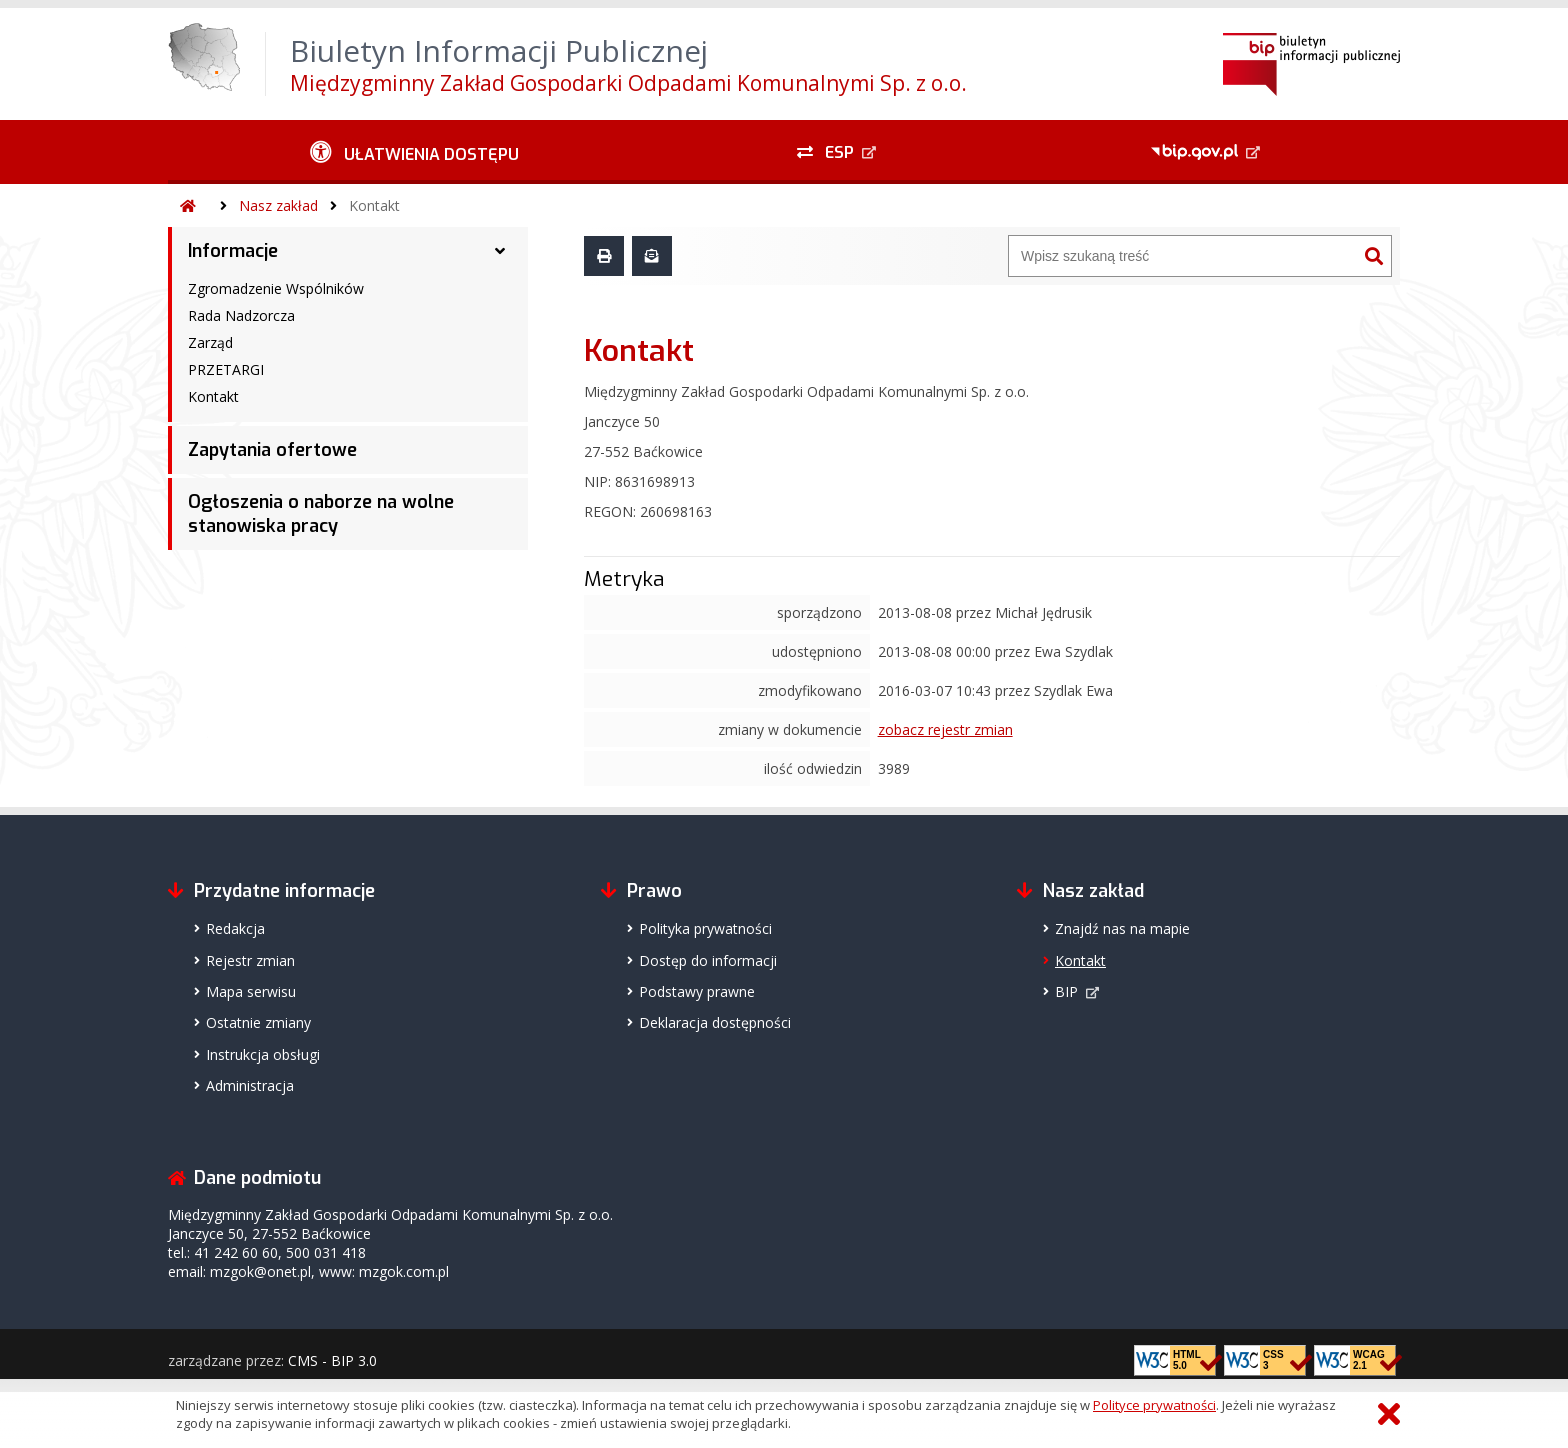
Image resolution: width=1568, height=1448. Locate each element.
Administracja (250, 1085)
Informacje (233, 251)
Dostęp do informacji (708, 960)
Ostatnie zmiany (258, 1022)
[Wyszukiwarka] (1183, 256)
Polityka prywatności (705, 928)
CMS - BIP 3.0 (332, 1360)
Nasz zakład (278, 205)
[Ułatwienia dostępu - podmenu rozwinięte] (414, 152)
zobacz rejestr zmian (945, 729)
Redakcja (235, 928)
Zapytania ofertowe (272, 450)
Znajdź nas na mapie (1122, 928)
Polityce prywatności (1154, 1405)
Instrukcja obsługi (263, 1054)
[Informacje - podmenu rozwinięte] (500, 251)
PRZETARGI (226, 369)
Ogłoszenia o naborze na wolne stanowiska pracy (321, 514)
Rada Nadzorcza (241, 315)
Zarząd (210, 342)
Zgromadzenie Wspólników (276, 288)
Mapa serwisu (251, 991)
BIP (1066, 991)
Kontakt (374, 205)
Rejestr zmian (250, 960)
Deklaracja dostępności (715, 1022)
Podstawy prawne (697, 991)
